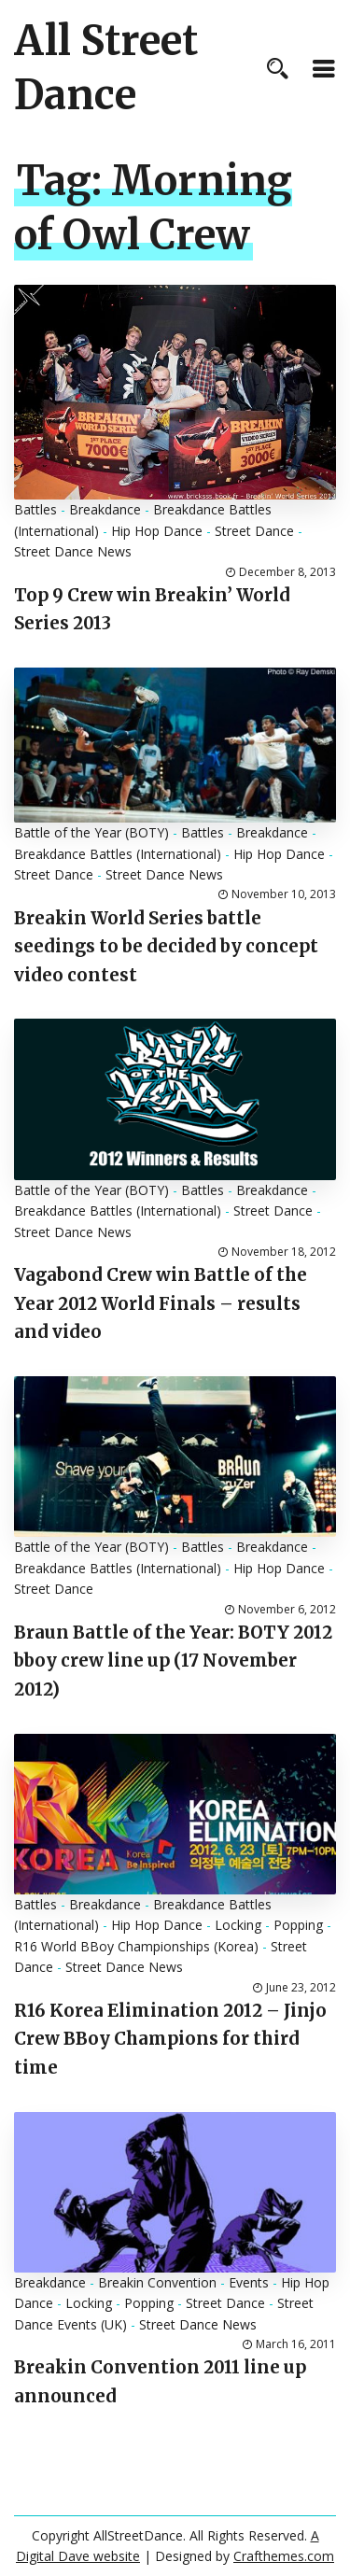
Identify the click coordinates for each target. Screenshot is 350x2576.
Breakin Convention (157, 2282)
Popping (298, 1925)
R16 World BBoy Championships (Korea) (136, 1946)
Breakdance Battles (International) (117, 854)
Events (249, 2282)
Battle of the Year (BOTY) (91, 832)
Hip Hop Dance (157, 531)
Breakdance (105, 509)
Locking (238, 1925)
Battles (35, 509)
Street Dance (254, 531)
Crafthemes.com (283, 2556)
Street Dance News (73, 551)
